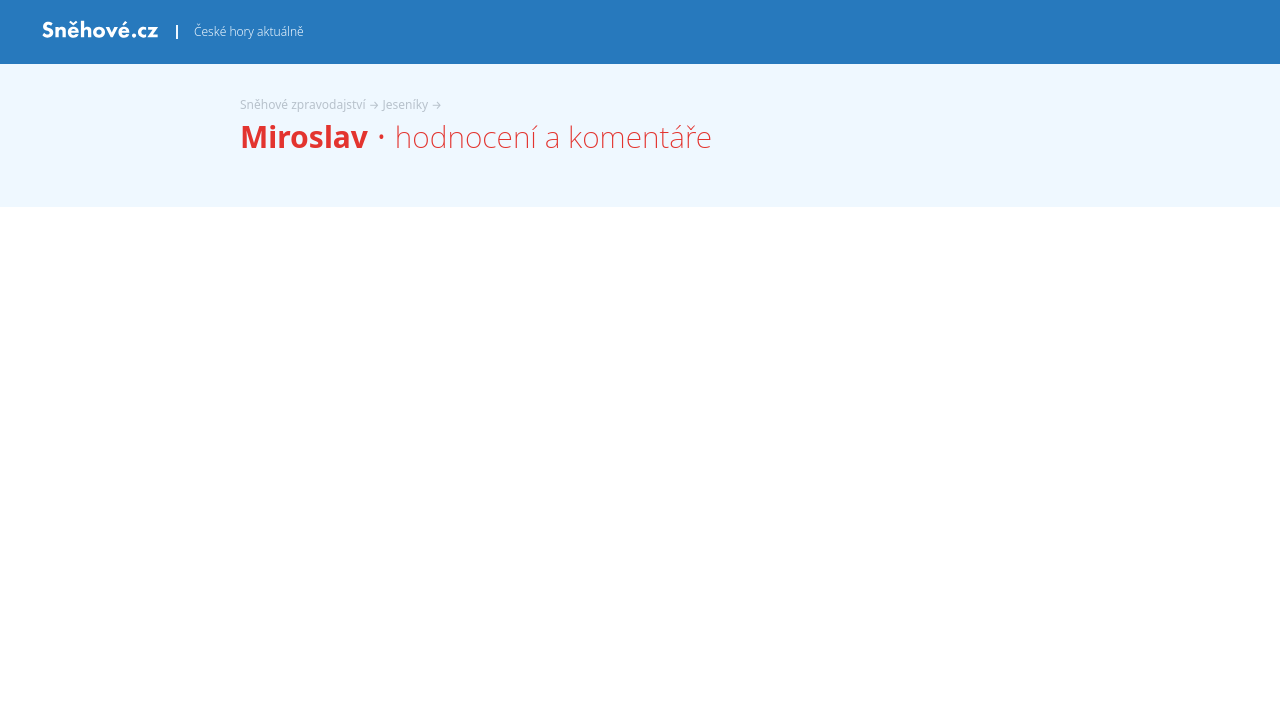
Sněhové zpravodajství (303, 104)
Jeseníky (406, 104)
